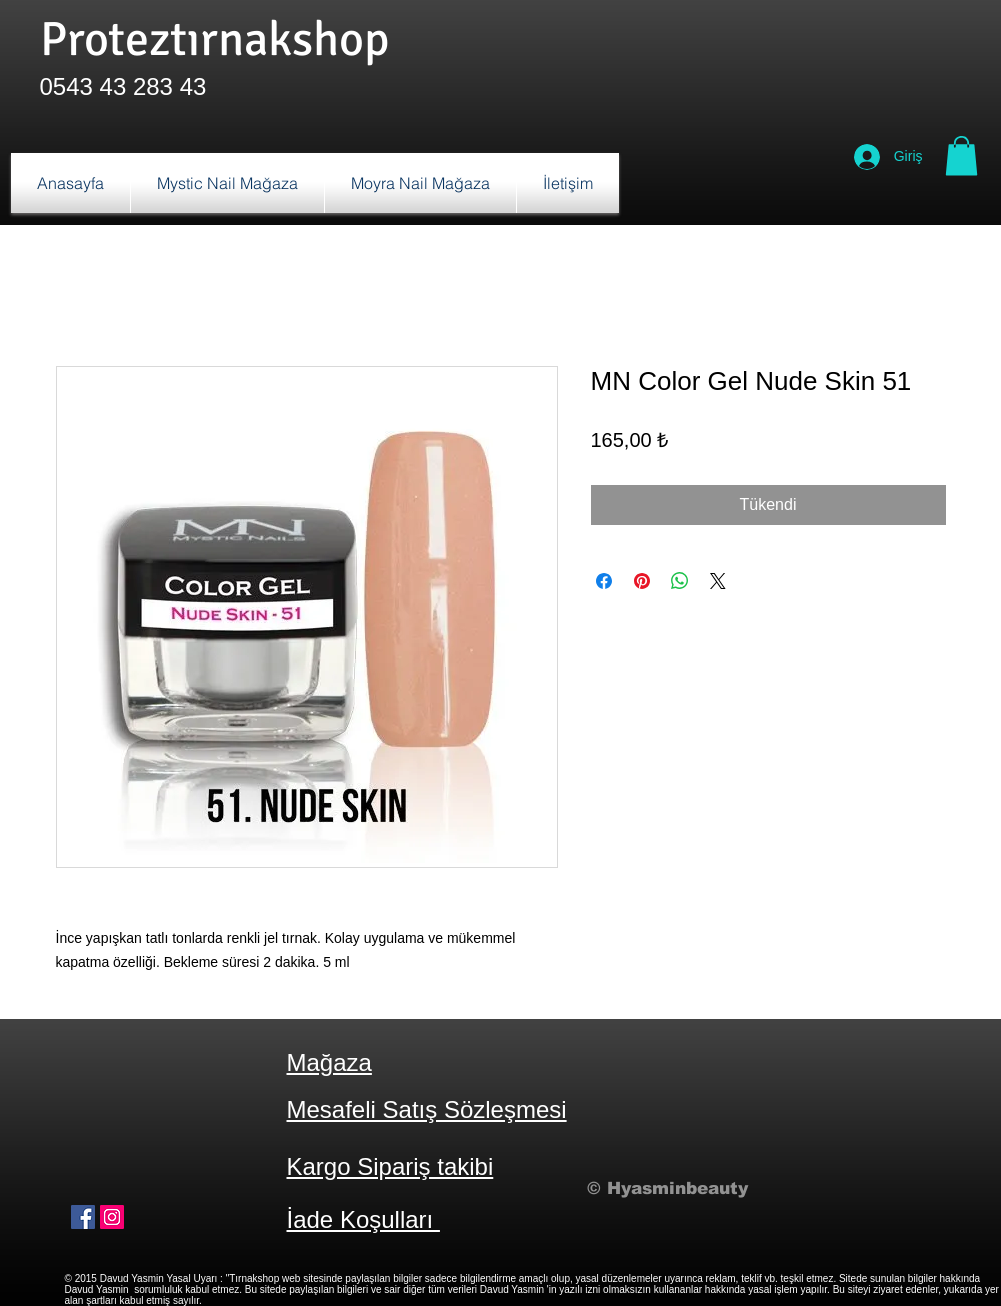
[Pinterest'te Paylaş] (642, 581)
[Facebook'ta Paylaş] (604, 581)
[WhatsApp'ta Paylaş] (680, 581)
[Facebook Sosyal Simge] (83, 1217)
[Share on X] (718, 581)
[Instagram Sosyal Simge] (112, 1217)
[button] (961, 155)
